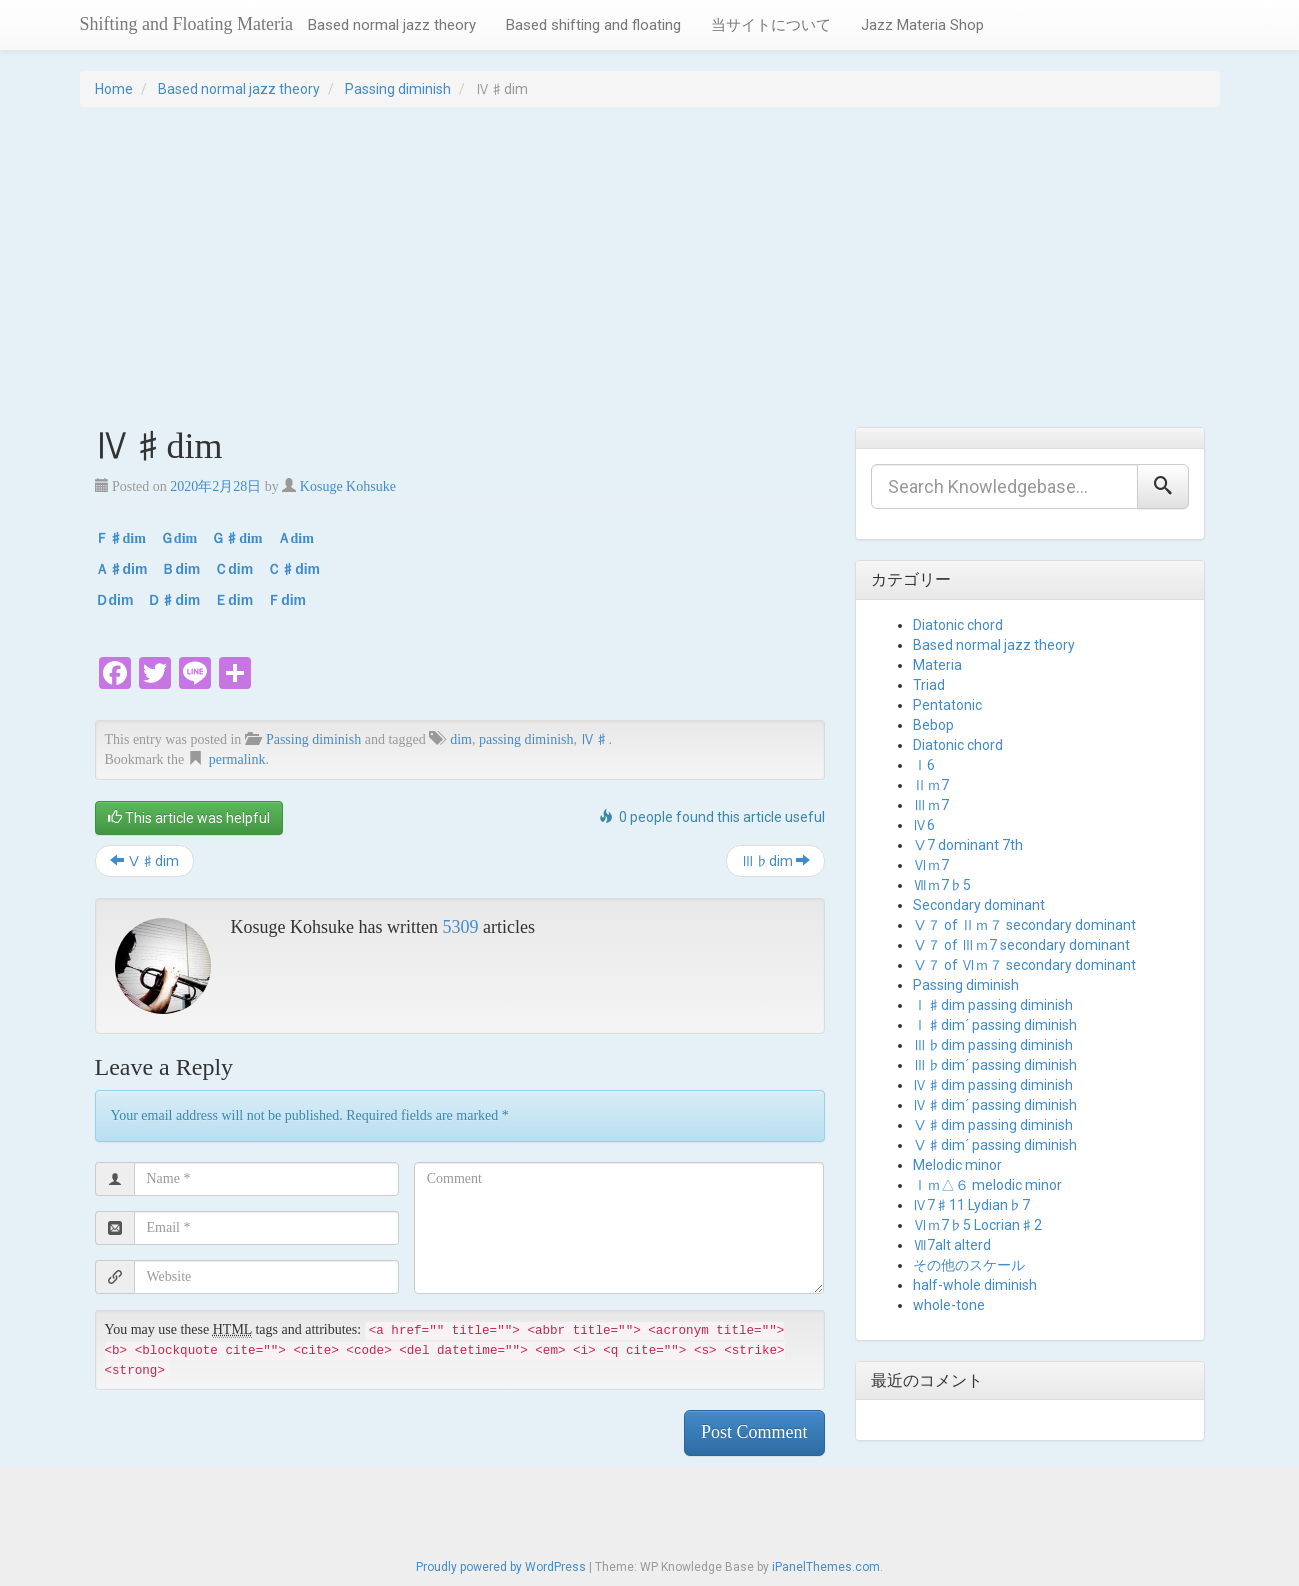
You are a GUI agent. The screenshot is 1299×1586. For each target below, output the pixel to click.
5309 (460, 927)
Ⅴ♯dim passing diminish (993, 1125)
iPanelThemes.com (826, 1567)
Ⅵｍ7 (931, 865)
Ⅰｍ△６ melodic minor (987, 1185)
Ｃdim (233, 569)
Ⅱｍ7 (931, 785)
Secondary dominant (979, 905)
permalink (237, 759)
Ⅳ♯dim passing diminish (993, 1085)
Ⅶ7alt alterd (952, 1245)
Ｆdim (286, 600)
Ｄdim (114, 600)
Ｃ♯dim (293, 569)
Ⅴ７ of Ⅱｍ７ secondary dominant (1024, 925)
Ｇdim (178, 538)
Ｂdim (180, 569)
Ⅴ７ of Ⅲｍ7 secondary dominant (1021, 945)
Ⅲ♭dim (775, 861)
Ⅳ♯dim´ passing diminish (995, 1105)
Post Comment (754, 1432)
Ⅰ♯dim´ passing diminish (995, 1025)
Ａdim (295, 538)
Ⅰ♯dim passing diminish (993, 1005)
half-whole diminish (975, 1285)
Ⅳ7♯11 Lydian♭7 (971, 1205)
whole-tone (949, 1305)
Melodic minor (957, 1165)
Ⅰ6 (924, 765)
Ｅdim (233, 600)
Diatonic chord (958, 625)
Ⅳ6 (924, 825)
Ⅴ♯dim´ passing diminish (995, 1145)
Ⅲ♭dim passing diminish (993, 1045)
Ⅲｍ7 (931, 805)
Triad (929, 685)
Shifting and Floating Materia (186, 24)
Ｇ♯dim (236, 538)
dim (461, 739)
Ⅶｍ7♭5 (942, 885)
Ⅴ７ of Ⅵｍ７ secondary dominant (1024, 965)
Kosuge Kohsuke (348, 486)
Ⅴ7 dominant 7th (968, 845)
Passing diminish (398, 89)
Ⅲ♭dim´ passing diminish (995, 1065)
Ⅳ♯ (595, 739)
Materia (937, 665)
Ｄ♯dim (173, 600)
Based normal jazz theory (392, 25)
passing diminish (526, 739)
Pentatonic (947, 705)
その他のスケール (969, 1265)
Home (114, 89)
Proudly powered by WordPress (501, 1567)
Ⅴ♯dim (144, 861)
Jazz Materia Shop (922, 25)
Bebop (933, 725)
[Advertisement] (650, 267)
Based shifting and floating (593, 25)
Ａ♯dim (121, 569)
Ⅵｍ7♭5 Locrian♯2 (977, 1225)
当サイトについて (771, 25)
